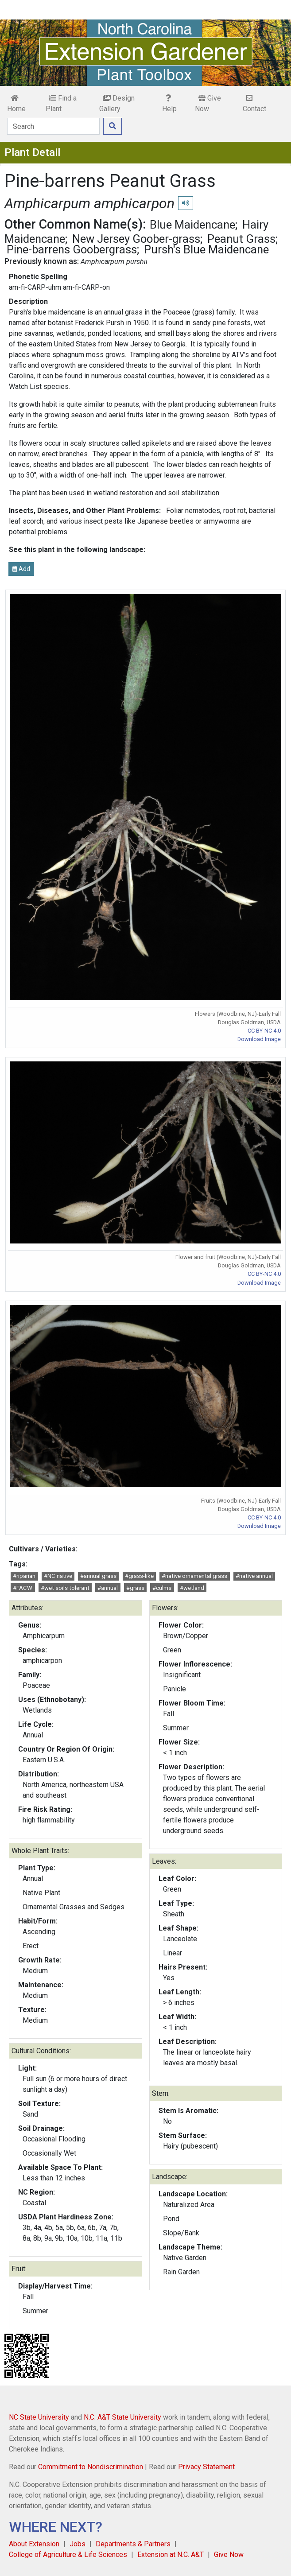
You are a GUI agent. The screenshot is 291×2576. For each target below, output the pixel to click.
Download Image (259, 1039)
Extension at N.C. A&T (170, 2554)
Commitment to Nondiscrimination (90, 2467)
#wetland (192, 1588)
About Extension (34, 2544)
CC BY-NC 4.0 (264, 1030)
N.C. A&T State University (122, 2417)
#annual (107, 1588)
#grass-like (139, 1576)
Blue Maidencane (192, 224)
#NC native (58, 1576)
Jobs (77, 2544)
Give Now (208, 103)
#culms (161, 1588)
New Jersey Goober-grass (136, 238)
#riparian (24, 1576)
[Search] (53, 126)
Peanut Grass (241, 238)
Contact (254, 103)
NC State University (39, 2417)
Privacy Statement (206, 2467)
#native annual (254, 1576)
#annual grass (98, 1576)
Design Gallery (117, 103)
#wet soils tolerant (65, 1588)
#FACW (22, 1588)
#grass (135, 1588)
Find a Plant (61, 103)
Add (21, 568)
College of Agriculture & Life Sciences (68, 2554)
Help (169, 103)
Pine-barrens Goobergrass (72, 249)
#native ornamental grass (194, 1576)
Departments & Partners (133, 2544)
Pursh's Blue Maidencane (206, 249)
